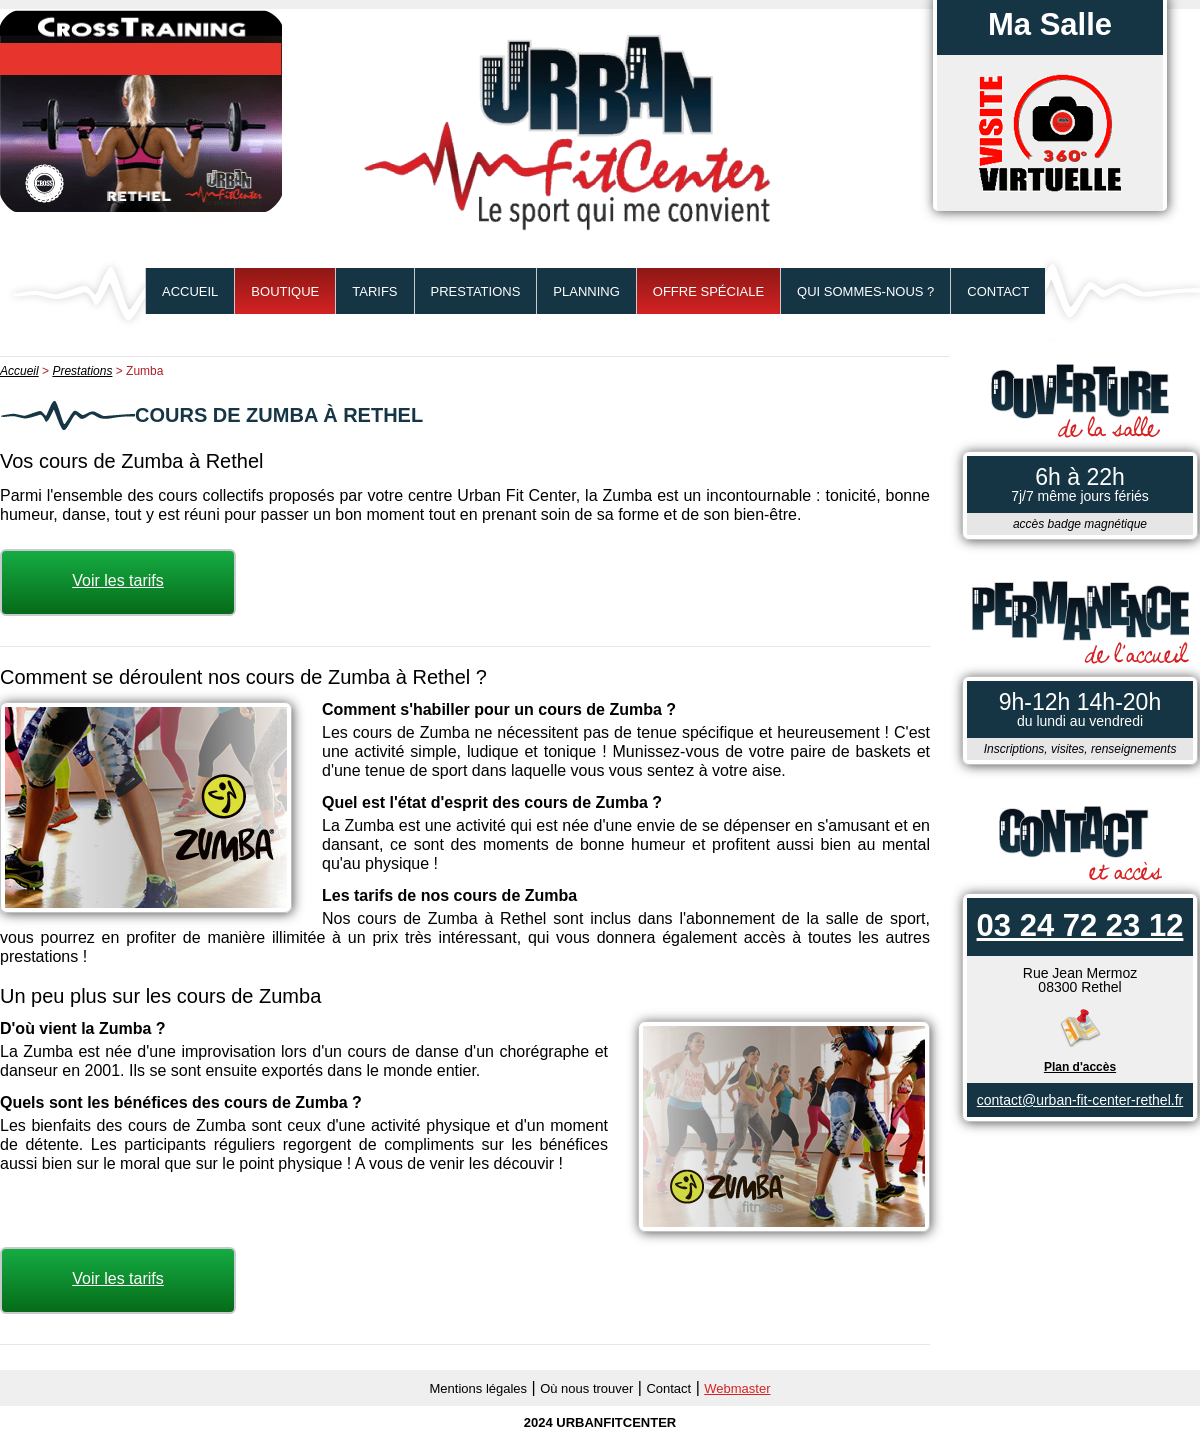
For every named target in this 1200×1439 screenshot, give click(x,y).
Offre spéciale (708, 291)
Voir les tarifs (118, 580)
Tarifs (374, 291)
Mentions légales (479, 1388)
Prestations (476, 291)
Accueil (190, 291)
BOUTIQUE (285, 291)
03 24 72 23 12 (1080, 925)
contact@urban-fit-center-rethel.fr (1080, 1100)
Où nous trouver (586, 1388)
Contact (998, 291)
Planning (586, 291)
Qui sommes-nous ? (865, 291)
